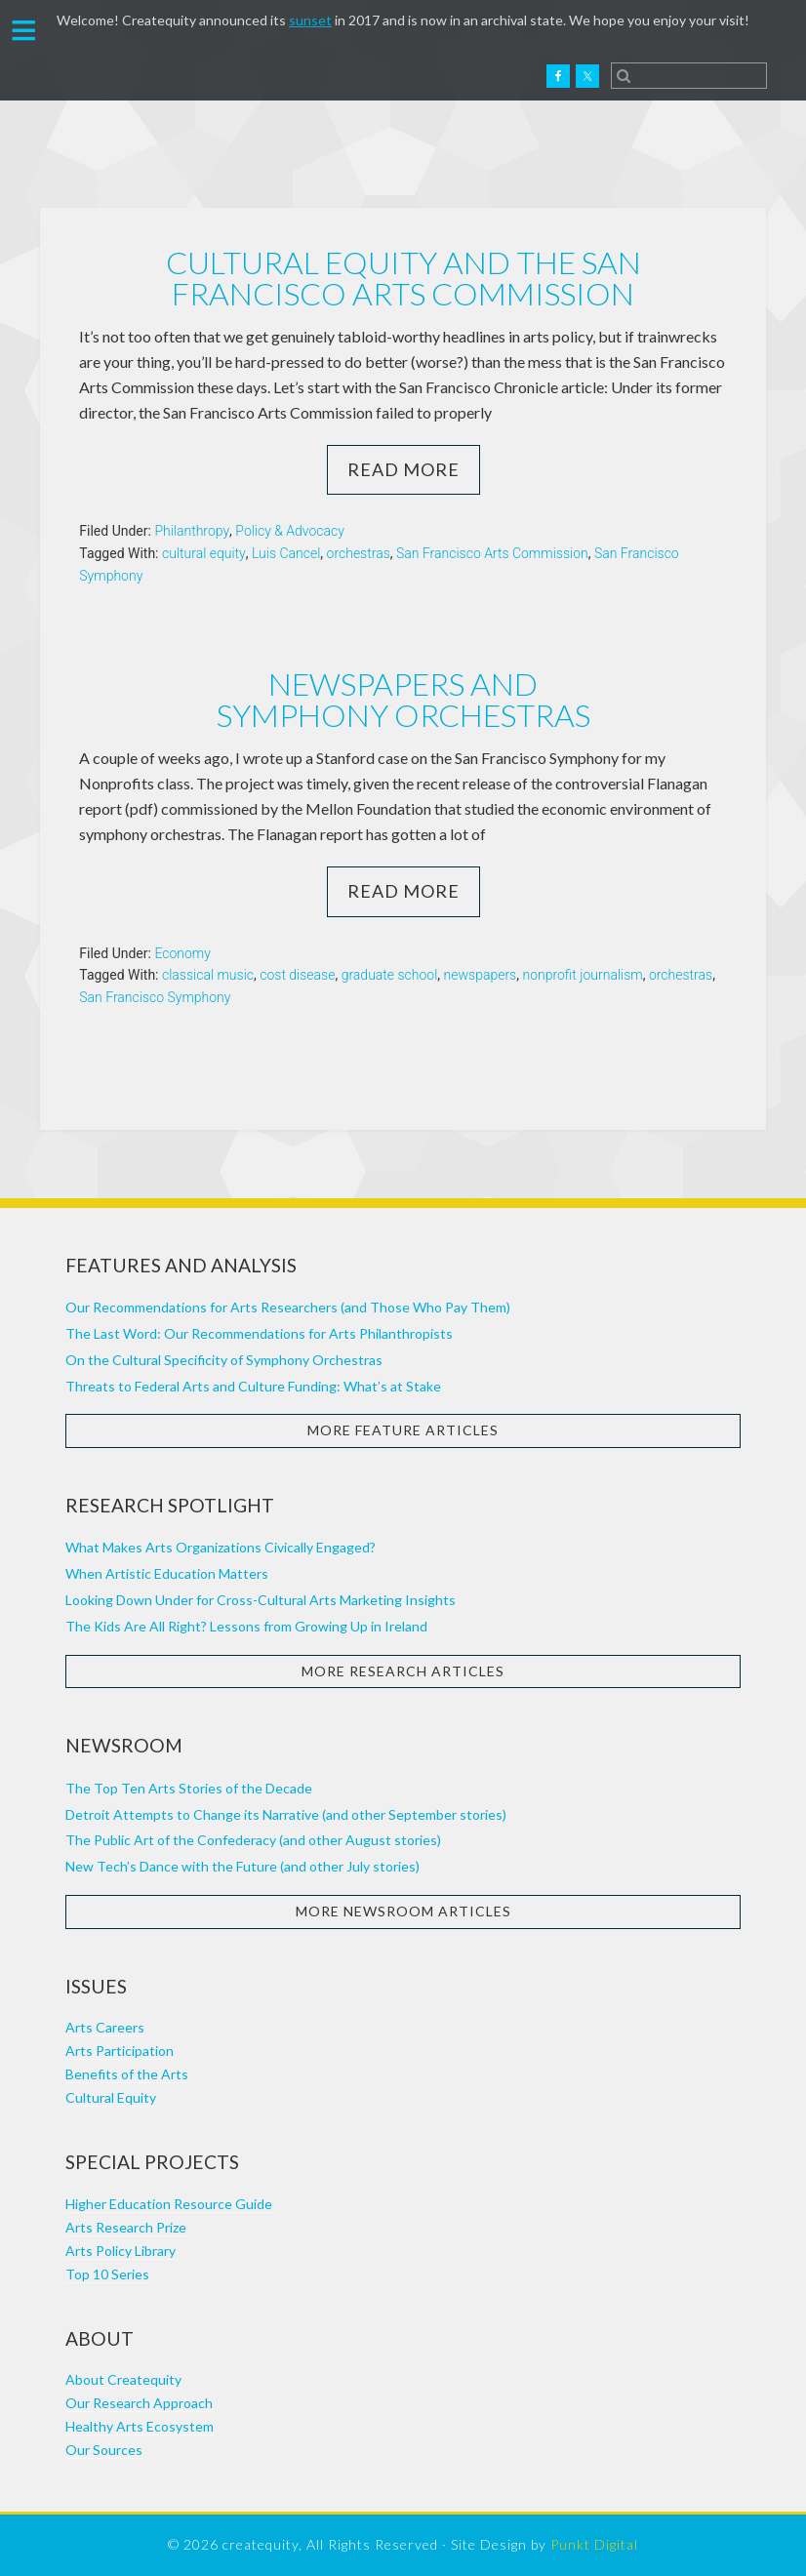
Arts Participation (119, 2050)
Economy (182, 953)
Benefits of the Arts (126, 2074)
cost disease (297, 975)
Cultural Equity (110, 2097)
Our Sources (103, 2449)
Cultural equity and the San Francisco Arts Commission (403, 277)
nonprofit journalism (582, 975)
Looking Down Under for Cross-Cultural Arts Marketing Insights (260, 1599)
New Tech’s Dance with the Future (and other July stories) (242, 1866)
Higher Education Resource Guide (168, 2203)
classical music (208, 975)
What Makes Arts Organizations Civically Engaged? (220, 1547)
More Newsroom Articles (403, 1911)
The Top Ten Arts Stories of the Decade (188, 1788)
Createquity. (100, 76)
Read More (403, 469)
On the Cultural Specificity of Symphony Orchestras (224, 1359)
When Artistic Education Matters (166, 1573)
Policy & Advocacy (289, 531)
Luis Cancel (286, 553)
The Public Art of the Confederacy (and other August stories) (253, 1839)
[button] (24, 28)
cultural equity (204, 553)
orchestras (358, 553)
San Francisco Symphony (154, 997)
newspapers (480, 975)
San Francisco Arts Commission (492, 553)
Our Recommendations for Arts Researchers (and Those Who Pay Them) (287, 1307)
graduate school (390, 975)
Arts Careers (104, 2027)
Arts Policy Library (120, 2250)
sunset (310, 20)
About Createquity (123, 2379)
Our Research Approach (139, 2403)
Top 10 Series (107, 2274)
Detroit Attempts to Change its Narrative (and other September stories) (285, 1814)
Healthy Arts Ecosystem (139, 2426)
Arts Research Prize (125, 2227)
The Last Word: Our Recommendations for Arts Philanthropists (259, 1333)
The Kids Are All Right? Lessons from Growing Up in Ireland (246, 1626)
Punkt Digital (594, 2544)
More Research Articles (403, 1671)
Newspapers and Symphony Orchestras (403, 699)
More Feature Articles (403, 1430)
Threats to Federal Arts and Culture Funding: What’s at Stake (253, 1386)
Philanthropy (191, 531)
